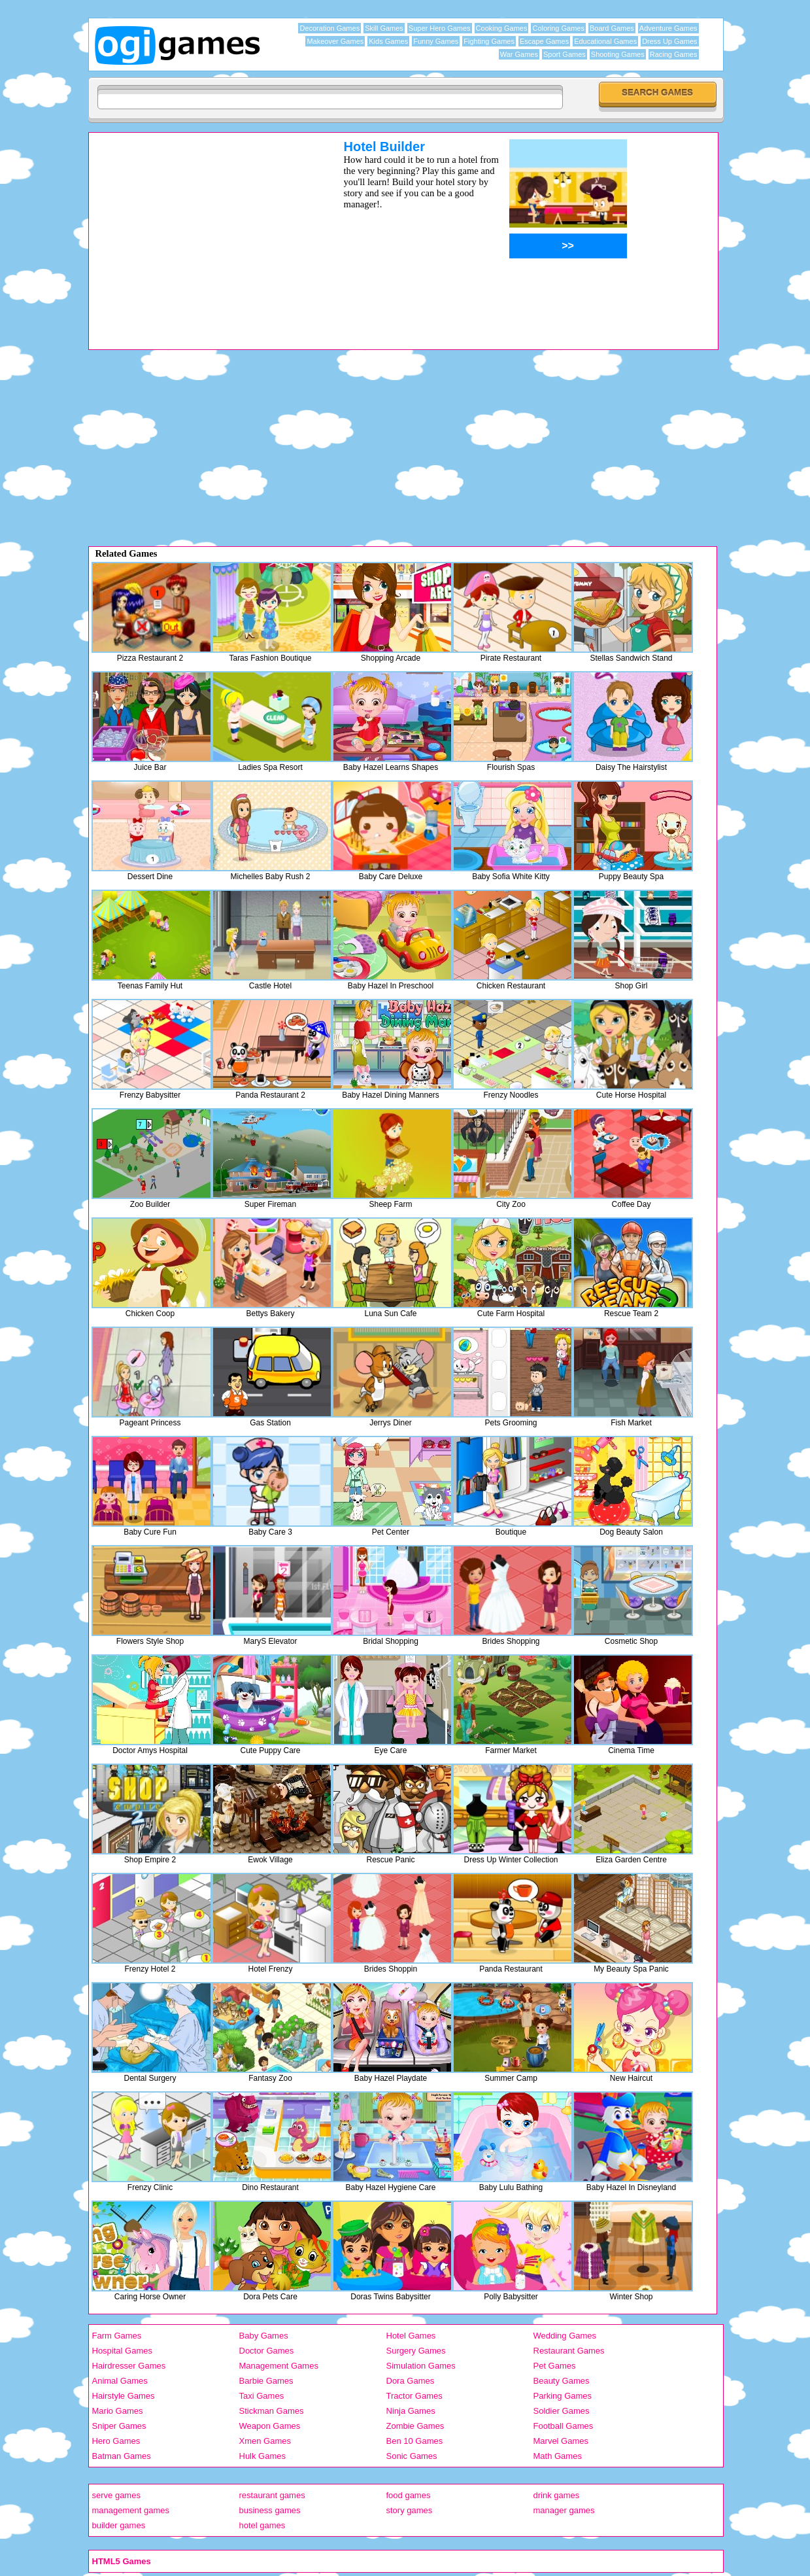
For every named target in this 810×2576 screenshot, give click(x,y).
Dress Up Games (669, 41)
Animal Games (120, 2381)
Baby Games (263, 2336)
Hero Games (116, 2441)
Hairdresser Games (129, 2366)
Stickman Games (271, 2411)
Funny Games (435, 41)
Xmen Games (265, 2441)
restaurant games (272, 2495)
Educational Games (605, 41)
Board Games (612, 28)
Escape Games (544, 41)
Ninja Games (410, 2411)
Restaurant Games (569, 2351)
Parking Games (562, 2396)
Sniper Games (119, 2426)
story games (409, 2510)
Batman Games (121, 2456)
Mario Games (117, 2411)
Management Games (278, 2366)
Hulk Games (262, 2456)
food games (408, 2495)
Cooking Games (502, 28)
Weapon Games (270, 2426)
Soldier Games (561, 2411)
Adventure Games (668, 28)
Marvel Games (561, 2441)
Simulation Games (421, 2366)
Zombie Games (415, 2426)
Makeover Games (335, 41)
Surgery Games (416, 2351)
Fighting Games (489, 41)
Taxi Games (261, 2396)
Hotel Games (411, 2336)
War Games (519, 54)
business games (270, 2510)
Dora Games (410, 2381)
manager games (564, 2510)
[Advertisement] (199, 230)
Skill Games (384, 28)
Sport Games (564, 54)
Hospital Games (122, 2351)
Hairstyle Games (123, 2396)
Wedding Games (565, 2336)
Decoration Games (329, 28)
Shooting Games (618, 54)
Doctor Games (266, 2351)
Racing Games (674, 54)
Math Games (557, 2456)
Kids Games (388, 41)
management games (131, 2510)
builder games (119, 2525)
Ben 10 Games (414, 2441)
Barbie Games (266, 2381)
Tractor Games (414, 2396)
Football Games (563, 2426)
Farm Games (117, 2336)
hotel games (262, 2525)
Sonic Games (411, 2456)
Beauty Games (561, 2381)
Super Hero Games (440, 28)
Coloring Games (558, 28)
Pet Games (554, 2366)
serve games (116, 2495)
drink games (556, 2495)
